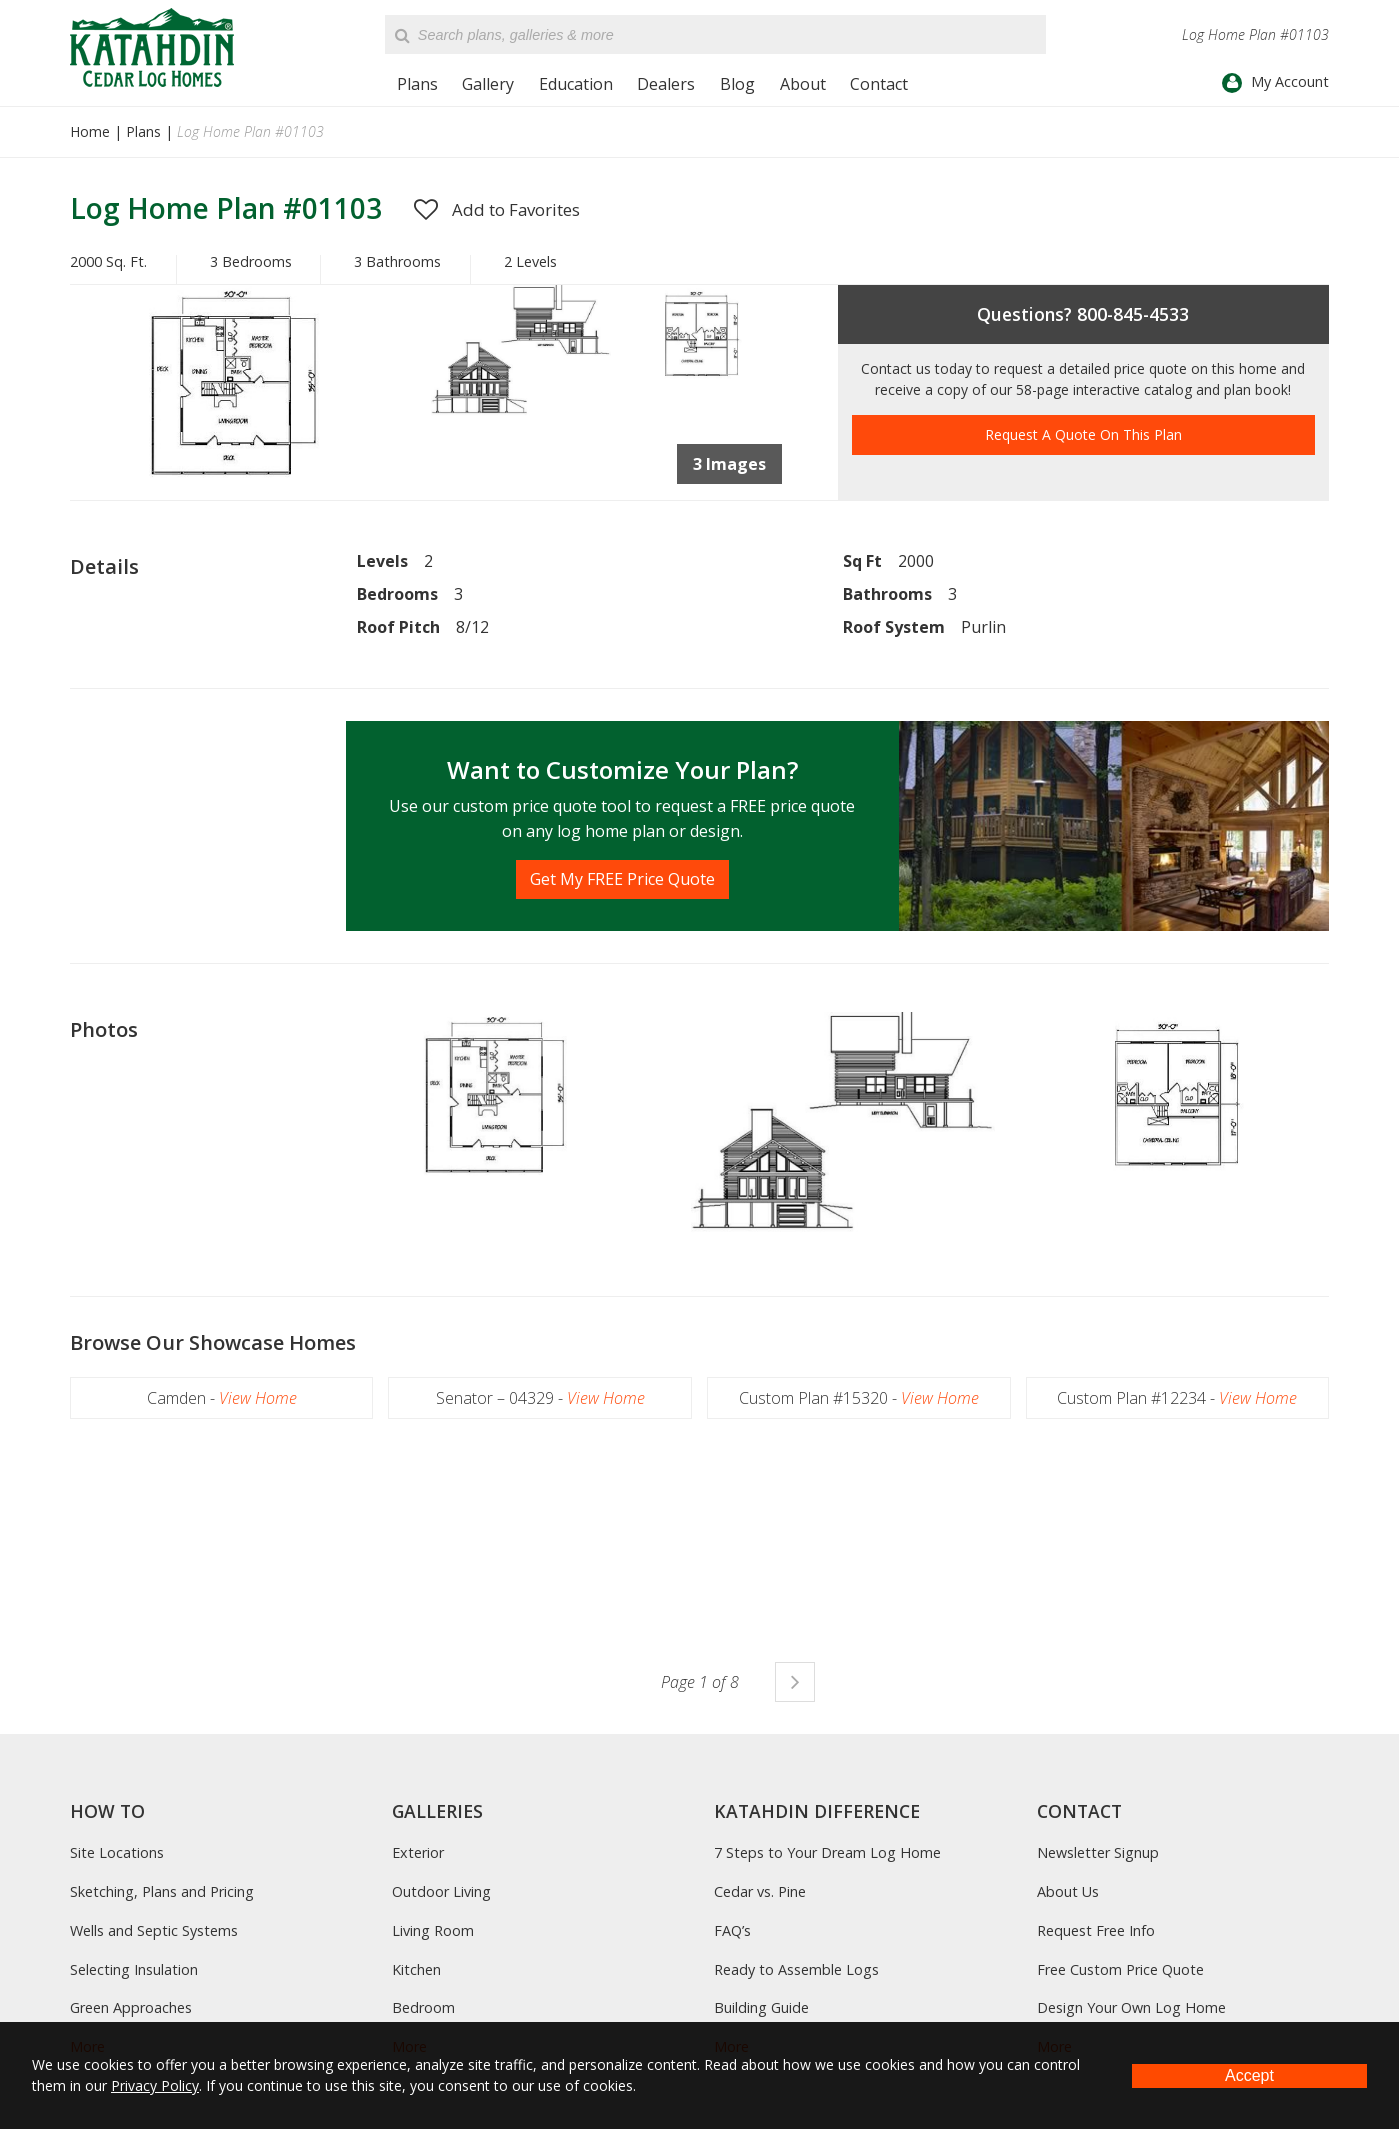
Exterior (418, 1852)
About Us (1068, 1891)
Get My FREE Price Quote (622, 879)
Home (90, 131)
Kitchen (416, 1969)
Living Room (433, 1930)
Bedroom (423, 2007)
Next (795, 1682)
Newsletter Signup (1098, 1852)
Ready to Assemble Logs (796, 1969)
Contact (879, 84)
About (803, 84)
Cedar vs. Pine (760, 1891)
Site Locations (117, 1852)
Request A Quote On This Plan (1083, 434)
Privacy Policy (155, 2085)
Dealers (666, 84)
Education (576, 84)
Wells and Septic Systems (154, 1930)
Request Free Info (1096, 1930)
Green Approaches (131, 2007)
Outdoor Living (441, 1891)
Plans (417, 84)
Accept (1249, 2075)
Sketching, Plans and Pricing (162, 1891)
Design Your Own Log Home (1131, 2007)
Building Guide (761, 2007)
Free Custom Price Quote (1120, 1969)
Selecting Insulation (134, 1969)
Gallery (488, 84)
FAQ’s (732, 1930)
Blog (737, 84)
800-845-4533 (1133, 314)
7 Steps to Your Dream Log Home (827, 1852)
